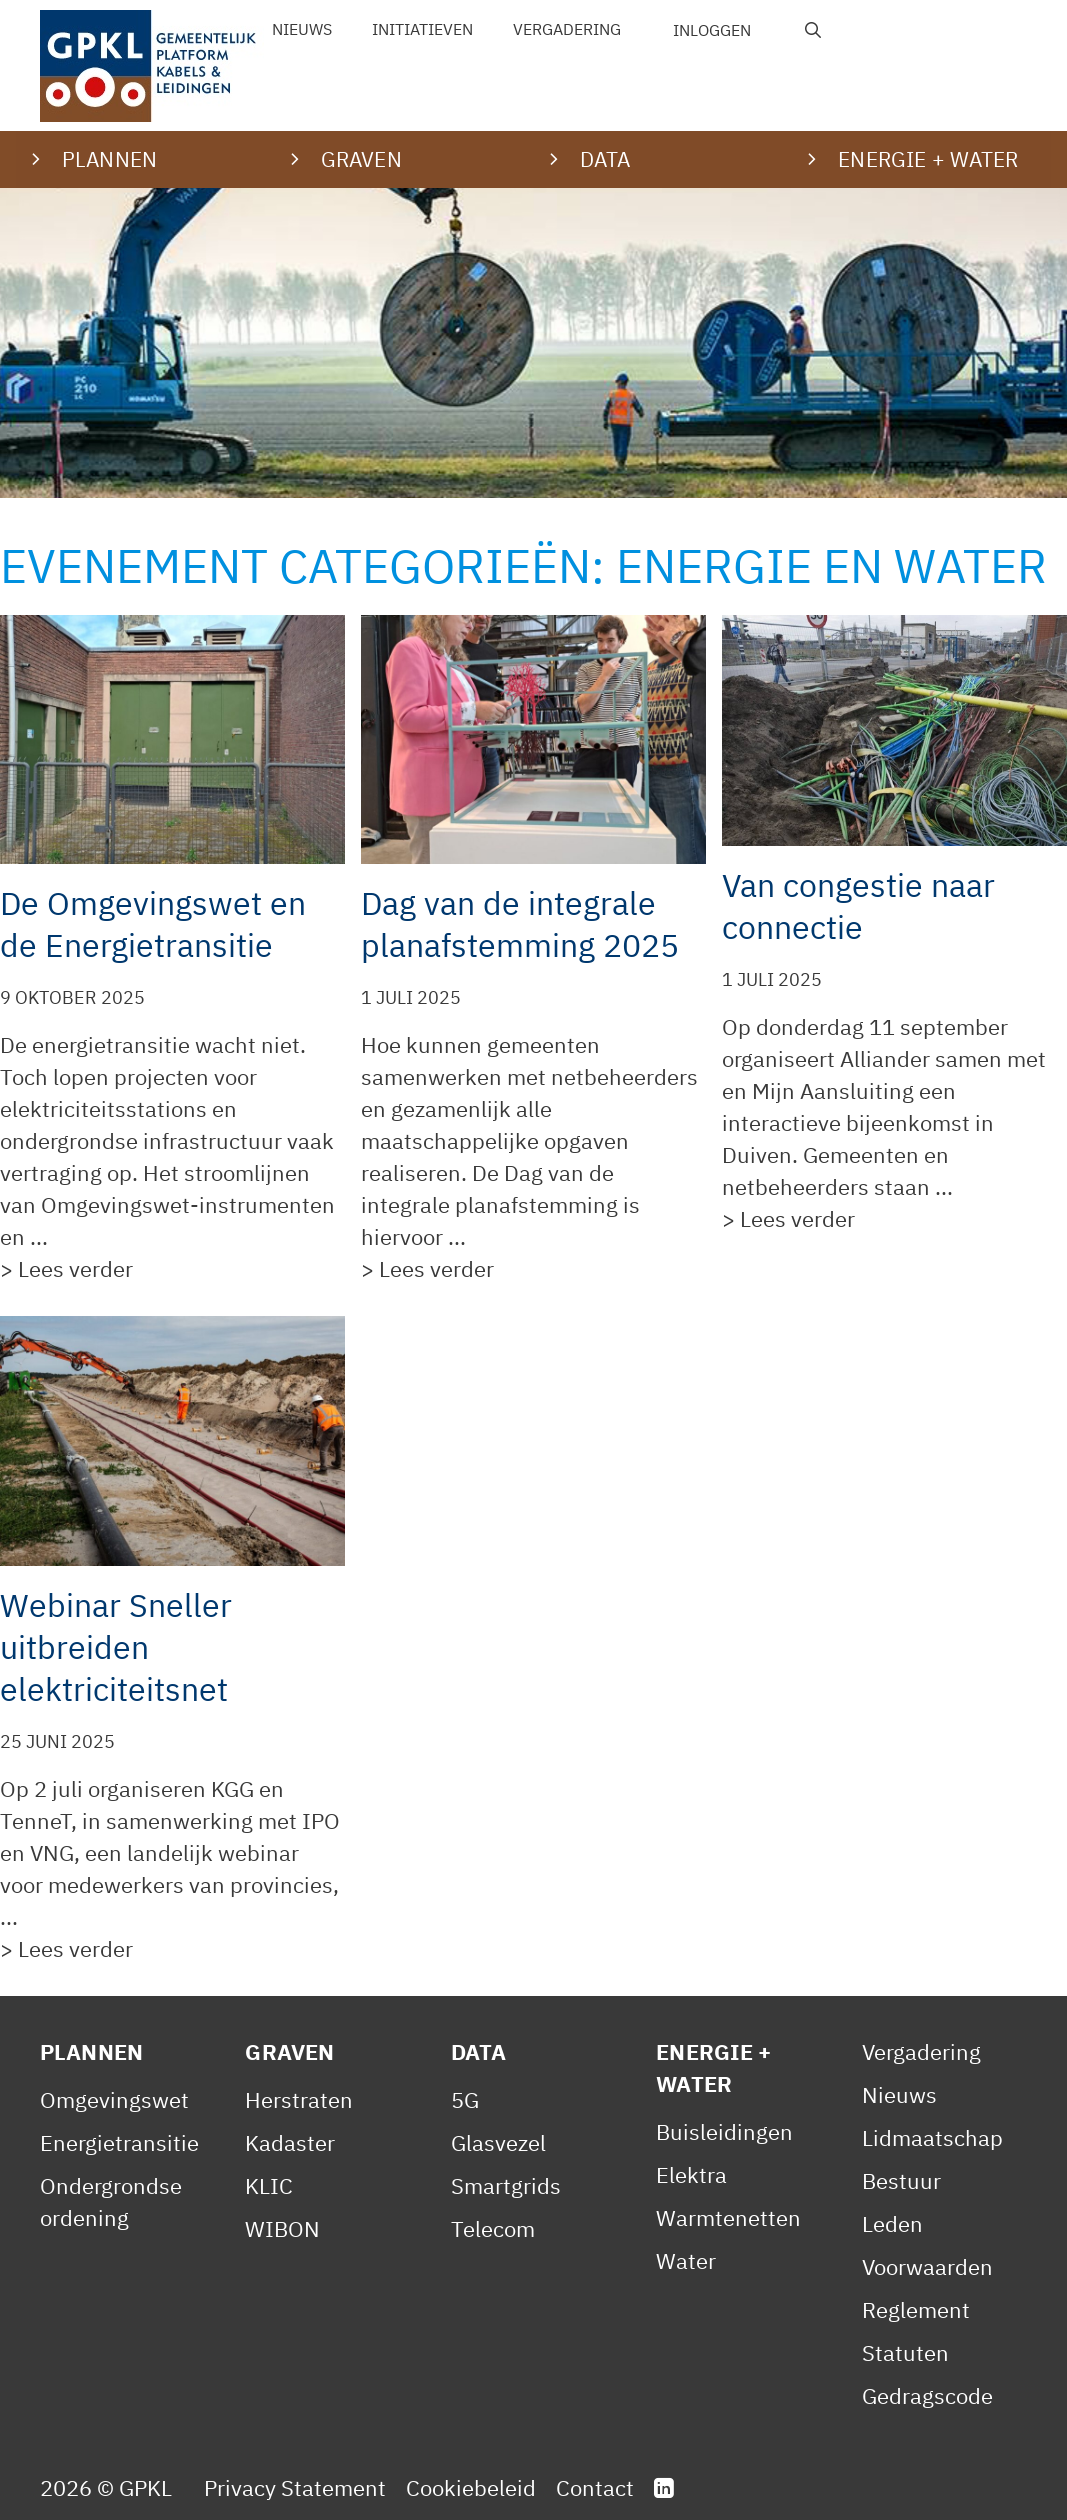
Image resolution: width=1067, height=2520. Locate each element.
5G (465, 2099)
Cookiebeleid (471, 2487)
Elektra (691, 2174)
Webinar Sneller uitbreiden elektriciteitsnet (116, 1647)
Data (479, 2051)
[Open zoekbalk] (813, 30)
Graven (289, 2051)
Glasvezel (498, 2142)
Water (686, 2260)
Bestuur (901, 2180)
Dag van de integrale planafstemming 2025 (520, 924)
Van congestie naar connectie (858, 906)
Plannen (91, 2051)
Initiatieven (422, 29)
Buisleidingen (724, 2131)
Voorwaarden (927, 2266)
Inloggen (712, 30)
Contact (595, 2487)
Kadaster (290, 2142)
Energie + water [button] (928, 159)
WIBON (282, 2228)
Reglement (916, 2309)
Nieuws (302, 29)
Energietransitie (119, 2142)
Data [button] (605, 159)
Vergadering (567, 29)
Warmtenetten (728, 2217)
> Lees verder (66, 1268)
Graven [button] (361, 159)
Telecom (493, 2228)
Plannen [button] (109, 159)
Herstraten (299, 2099)
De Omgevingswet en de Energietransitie (153, 924)
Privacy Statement (295, 2487)
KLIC (269, 2185)
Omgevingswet (114, 2099)
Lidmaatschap (932, 2137)
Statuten (905, 2352)
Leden (892, 2223)
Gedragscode (927, 2395)
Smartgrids (506, 2185)
